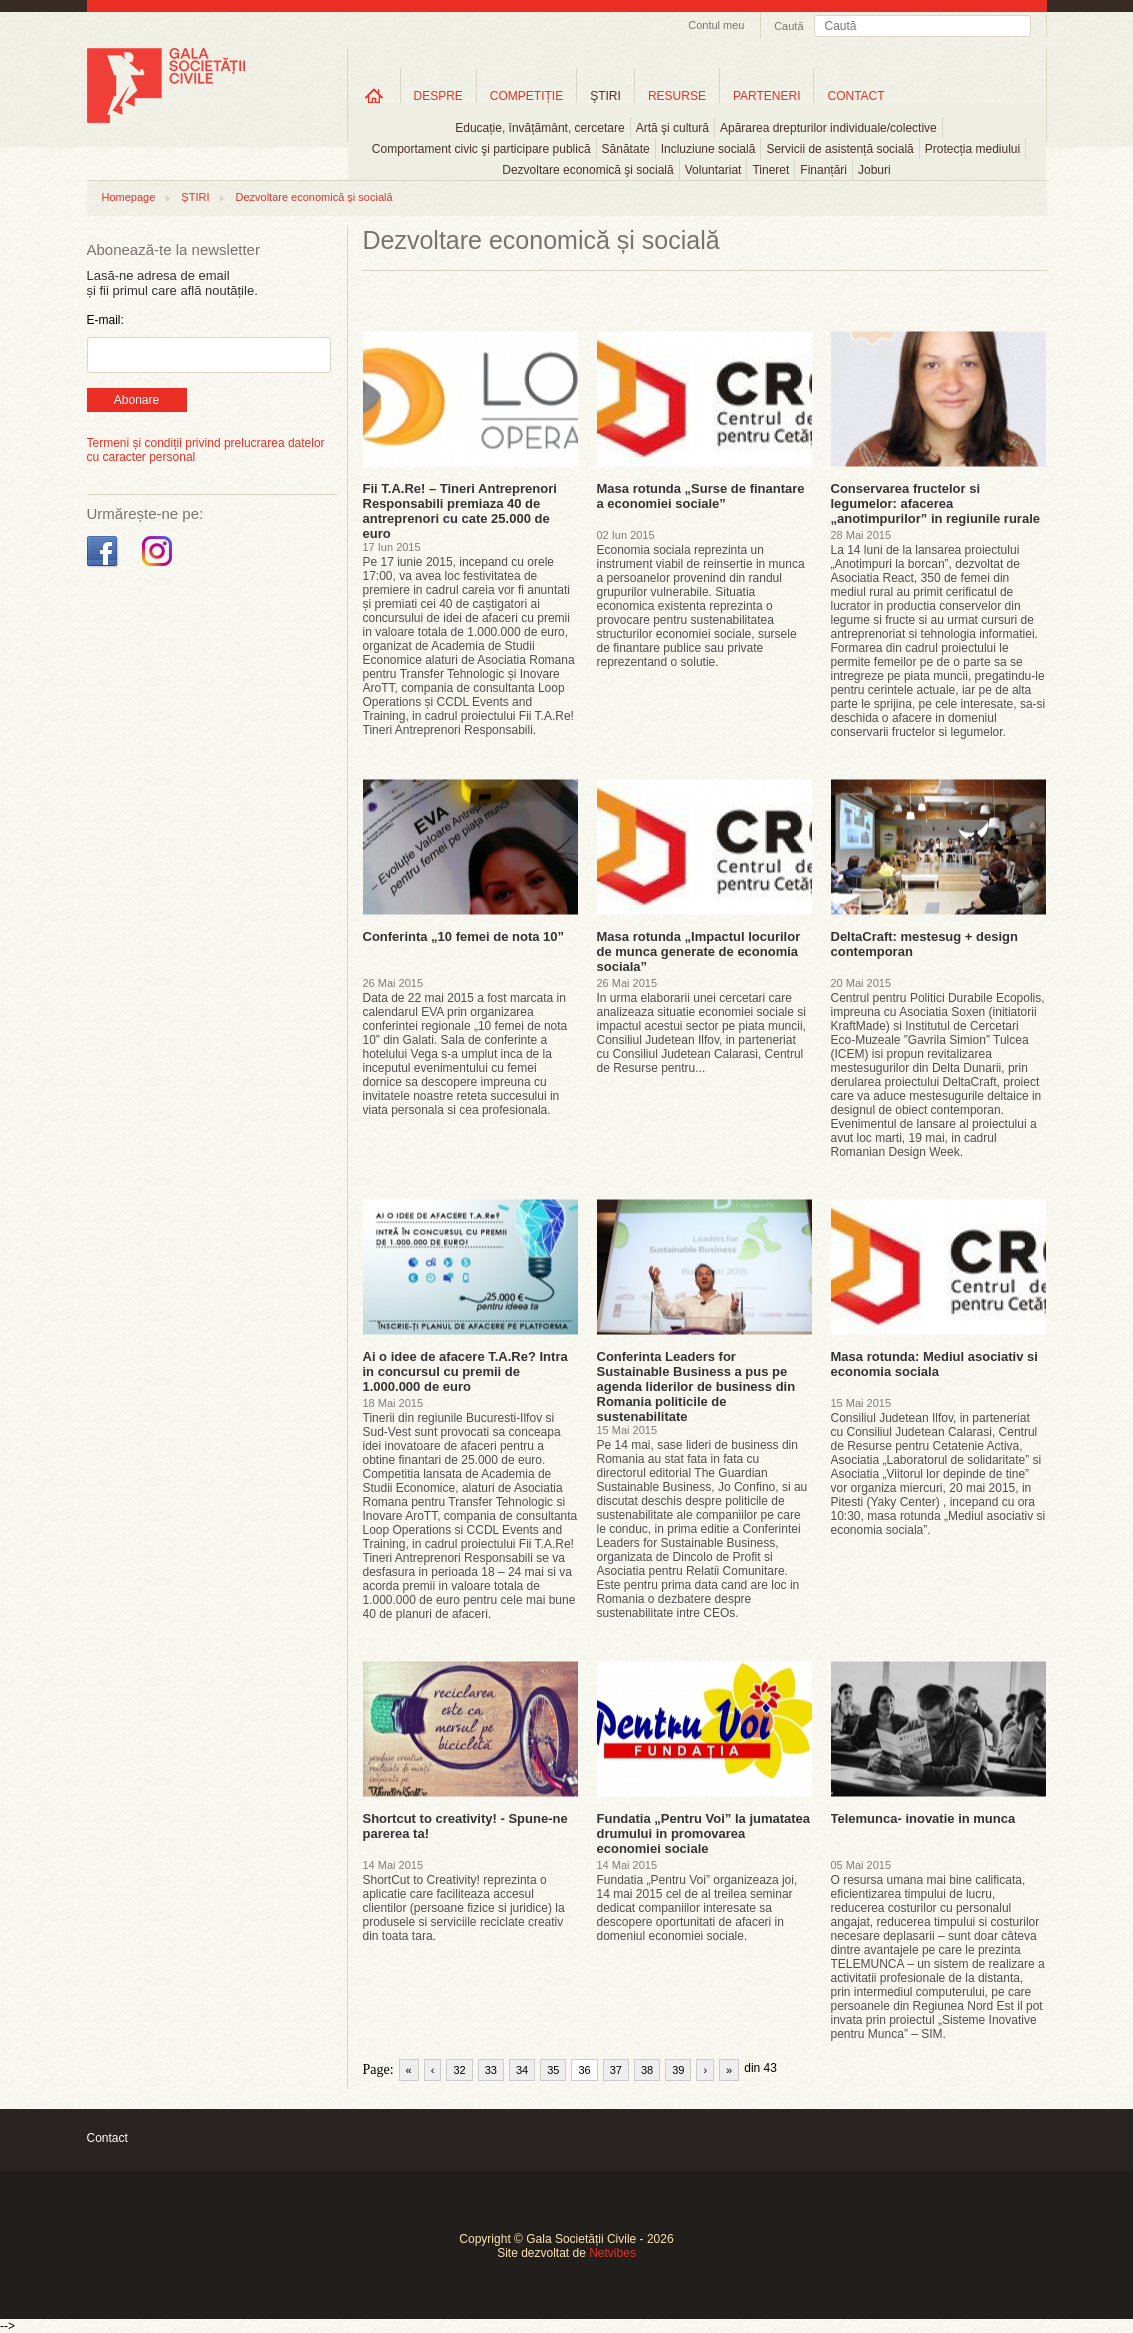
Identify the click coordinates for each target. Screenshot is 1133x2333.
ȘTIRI (195, 197)
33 (491, 2070)
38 (647, 2070)
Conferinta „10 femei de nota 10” (464, 936)
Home (374, 95)
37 (616, 2070)
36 (584, 2070)
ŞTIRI (605, 96)
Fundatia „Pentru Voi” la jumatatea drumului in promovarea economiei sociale (704, 1833)
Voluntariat (713, 170)
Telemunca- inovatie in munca (923, 1818)
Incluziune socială (708, 149)
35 (553, 2070)
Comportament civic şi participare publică (481, 149)
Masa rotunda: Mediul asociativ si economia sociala (934, 1364)
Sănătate (626, 149)
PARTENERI (767, 96)
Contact (107, 2138)
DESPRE (438, 96)
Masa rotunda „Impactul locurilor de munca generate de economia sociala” (699, 951)
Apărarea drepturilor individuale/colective (828, 128)
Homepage (129, 197)
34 (522, 2070)
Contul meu (716, 25)
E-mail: (105, 320)
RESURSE (677, 96)
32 (459, 2070)
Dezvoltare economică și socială (313, 197)
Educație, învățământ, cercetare (539, 128)
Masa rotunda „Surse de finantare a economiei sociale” (701, 496)
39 (678, 2070)
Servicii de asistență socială (839, 149)
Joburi (874, 170)
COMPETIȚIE (526, 96)
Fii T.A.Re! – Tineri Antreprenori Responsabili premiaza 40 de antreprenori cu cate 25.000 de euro (460, 511)
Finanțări (823, 170)
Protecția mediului (972, 149)
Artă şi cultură (672, 128)
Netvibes (612, 2253)
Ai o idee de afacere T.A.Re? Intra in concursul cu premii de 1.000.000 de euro (465, 1371)
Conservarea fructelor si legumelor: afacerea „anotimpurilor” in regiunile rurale (935, 503)
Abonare (136, 400)
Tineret (770, 170)
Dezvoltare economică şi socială (587, 170)
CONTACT (855, 96)
